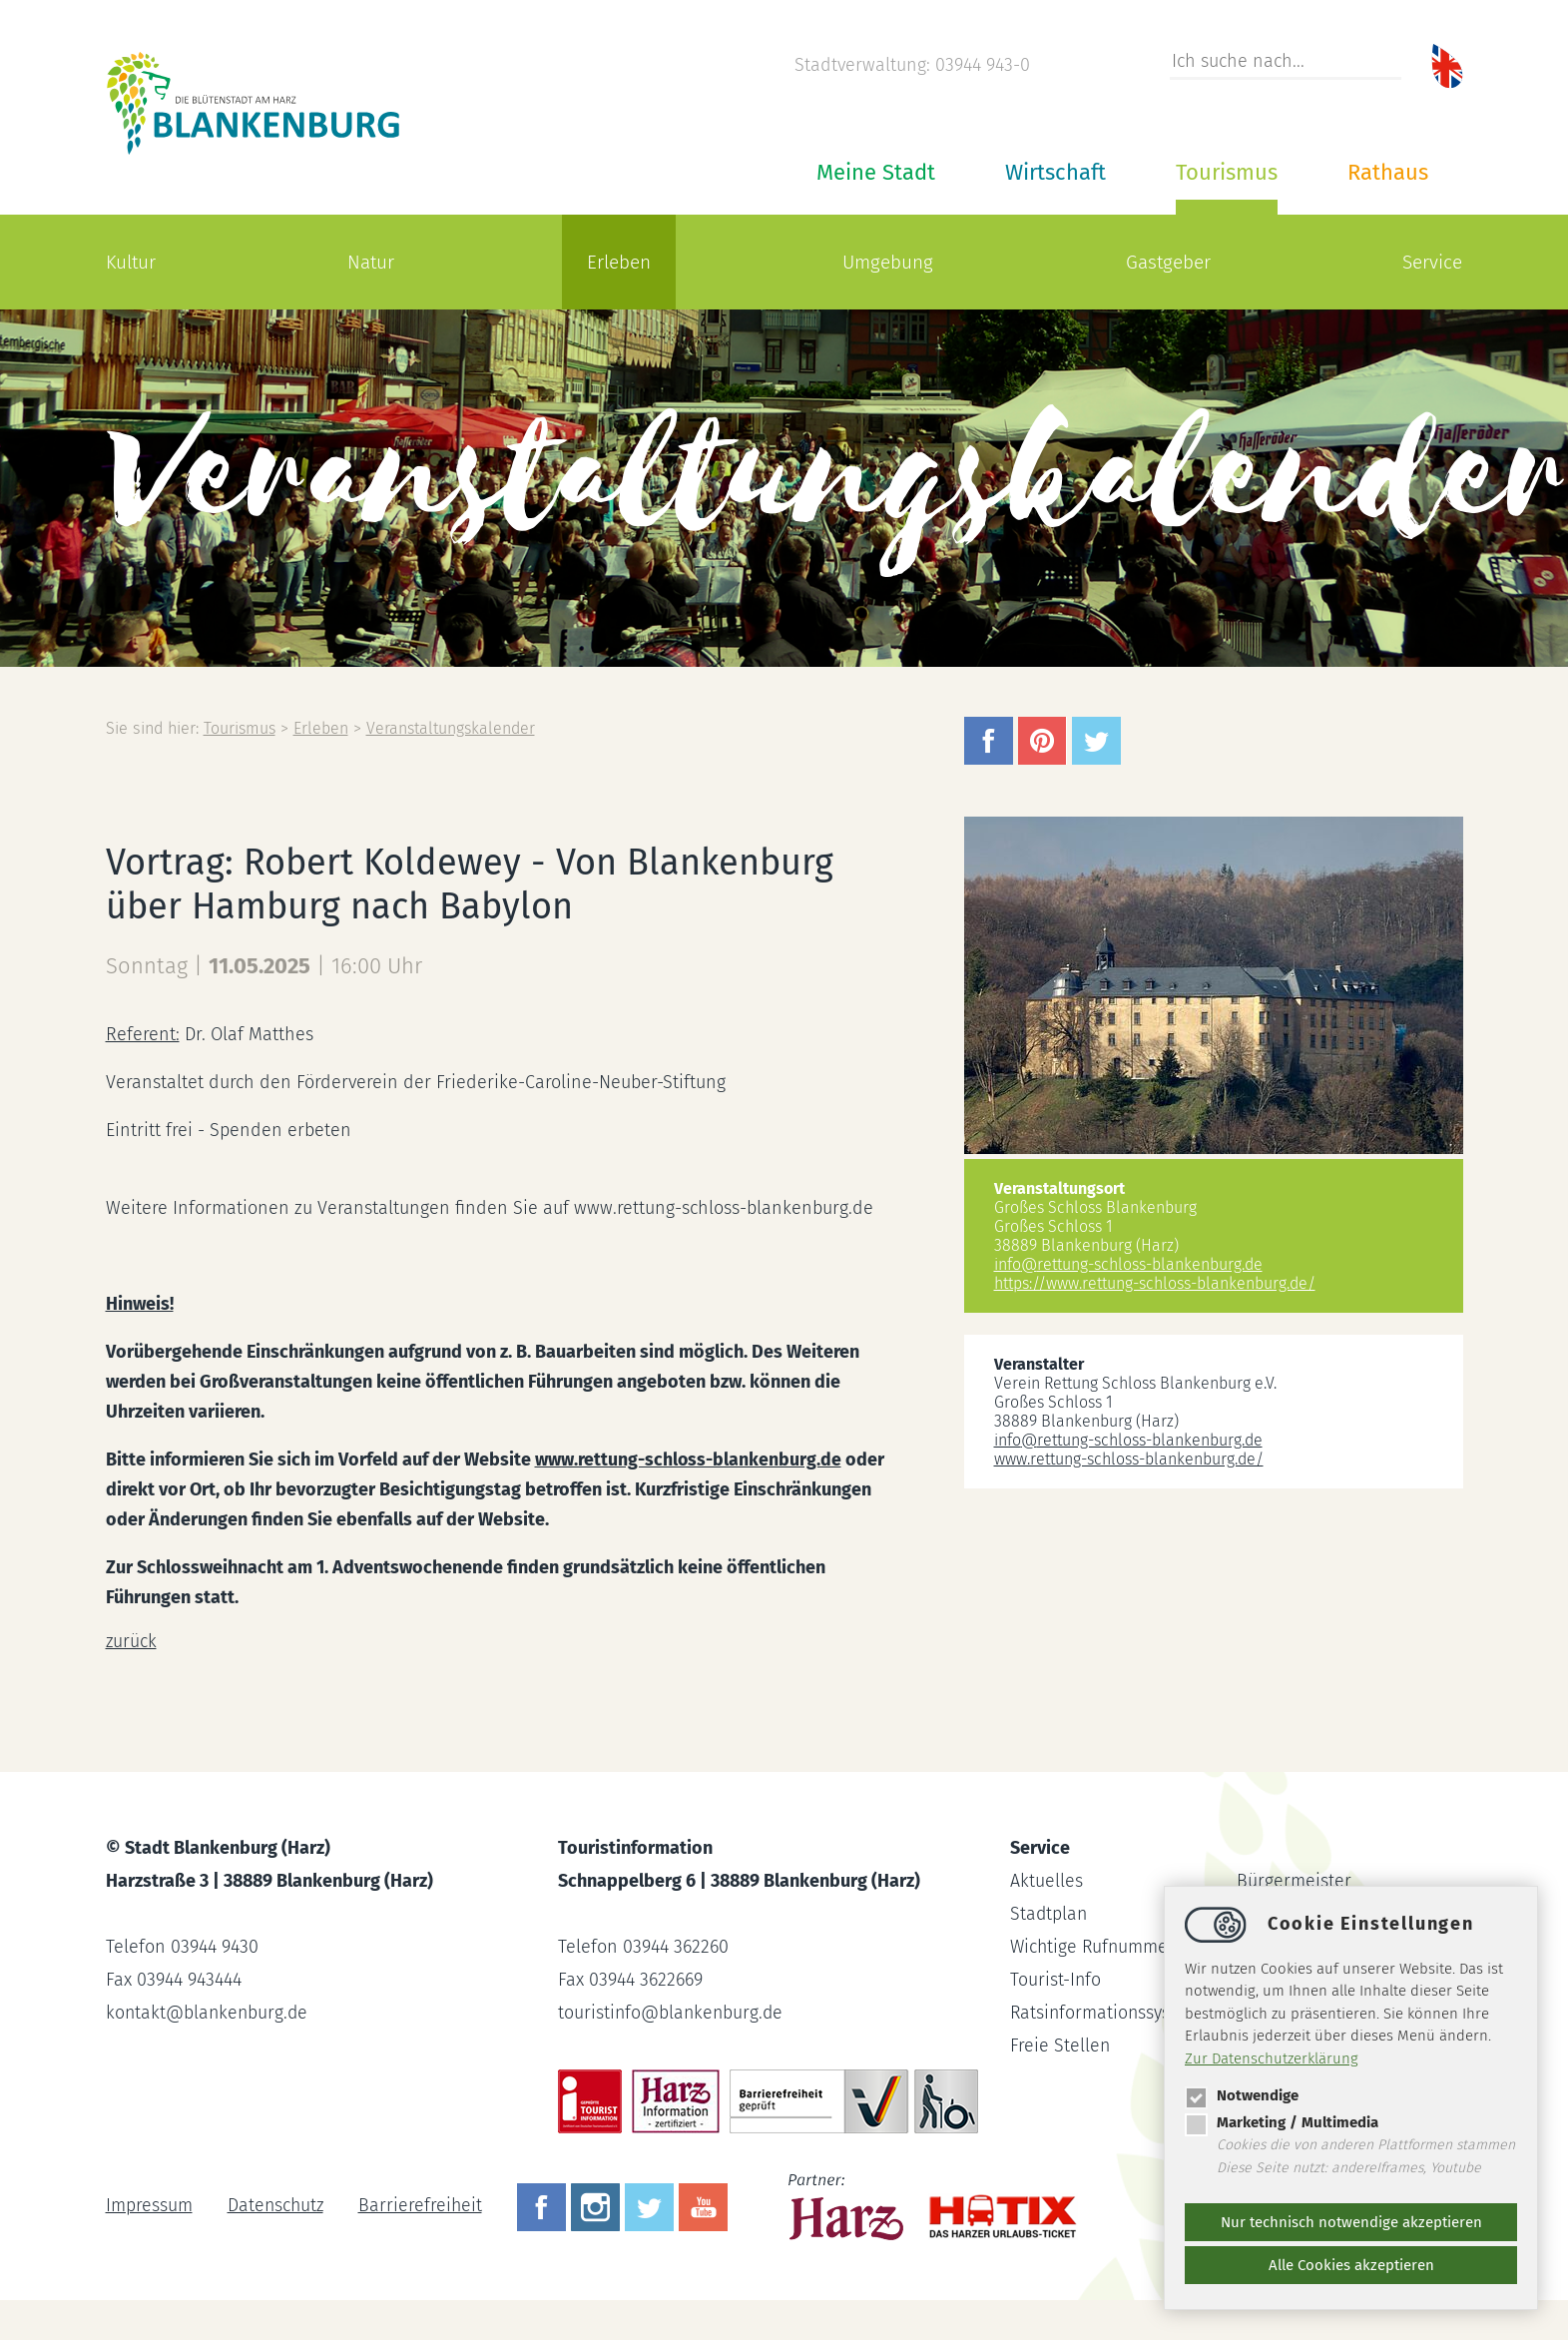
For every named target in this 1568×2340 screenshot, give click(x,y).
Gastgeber (1168, 262)
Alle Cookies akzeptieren (1351, 2265)
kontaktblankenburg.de (208, 2013)
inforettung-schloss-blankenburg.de (1128, 1264)
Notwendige (1242, 2095)
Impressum (149, 2205)
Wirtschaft (1055, 172)
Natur (370, 262)
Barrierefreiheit (423, 2205)
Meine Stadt (875, 172)
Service (1432, 262)
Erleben (619, 262)
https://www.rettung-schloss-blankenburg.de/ (1154, 1283)
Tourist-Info (1056, 1980)
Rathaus (1387, 172)
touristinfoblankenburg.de (672, 2013)
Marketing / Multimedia (1281, 2122)
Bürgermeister (1294, 1881)
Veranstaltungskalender (454, 728)
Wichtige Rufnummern (1100, 1947)
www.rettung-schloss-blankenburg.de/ (1129, 1459)
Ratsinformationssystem (1107, 2013)
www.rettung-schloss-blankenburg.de (688, 1459)
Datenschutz (277, 2205)
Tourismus (1227, 172)
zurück (132, 1641)
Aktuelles (1046, 1881)
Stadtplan (1049, 1914)
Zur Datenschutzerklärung (1271, 2058)
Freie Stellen (1060, 2045)
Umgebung (887, 262)
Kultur (131, 262)
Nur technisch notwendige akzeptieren (1351, 2222)
